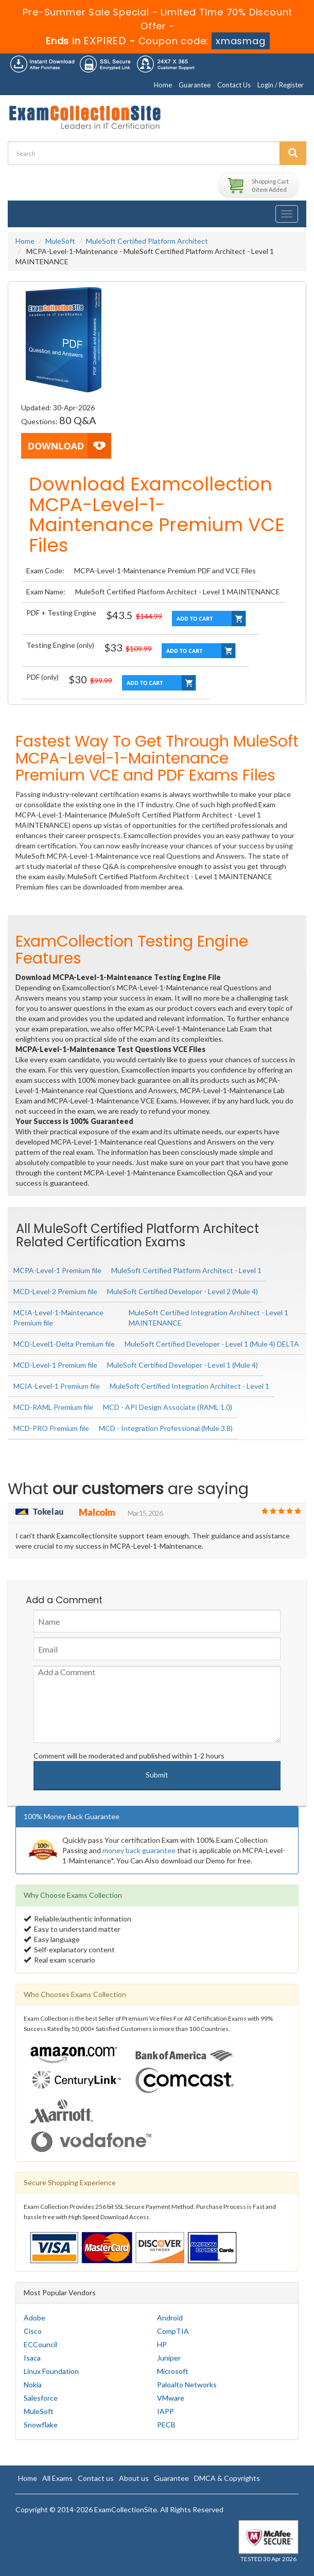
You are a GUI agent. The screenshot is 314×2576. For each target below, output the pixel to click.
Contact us (96, 2478)
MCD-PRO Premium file (51, 1428)
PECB (166, 2424)
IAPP (165, 2411)
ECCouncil (40, 2344)
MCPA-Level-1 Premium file (57, 1270)
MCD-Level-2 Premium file (55, 1291)
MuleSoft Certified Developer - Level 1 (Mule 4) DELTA (212, 1343)
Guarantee (195, 85)
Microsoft (172, 2371)
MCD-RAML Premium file (53, 1407)
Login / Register (280, 85)
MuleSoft (60, 241)
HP (162, 2344)
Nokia (33, 2384)
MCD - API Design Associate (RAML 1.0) (167, 1407)
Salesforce (41, 2397)
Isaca (32, 2357)
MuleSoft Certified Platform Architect (147, 241)
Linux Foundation (51, 2371)
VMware (170, 2397)
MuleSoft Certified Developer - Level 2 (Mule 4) (182, 1291)
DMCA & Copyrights (227, 2478)
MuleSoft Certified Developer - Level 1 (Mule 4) (182, 1364)
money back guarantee (139, 1850)
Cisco (33, 2331)
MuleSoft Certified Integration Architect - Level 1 (189, 1386)
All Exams (57, 2478)
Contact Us (234, 85)
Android (170, 2317)
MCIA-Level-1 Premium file (56, 1386)
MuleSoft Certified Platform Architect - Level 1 (186, 1270)
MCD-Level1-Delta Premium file (64, 1343)
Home (163, 85)
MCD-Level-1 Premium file (55, 1364)
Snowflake (41, 2424)
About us (134, 2478)
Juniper (169, 2357)
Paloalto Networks (187, 2384)
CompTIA (173, 2331)
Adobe (34, 2317)
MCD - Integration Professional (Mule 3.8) (166, 1428)
